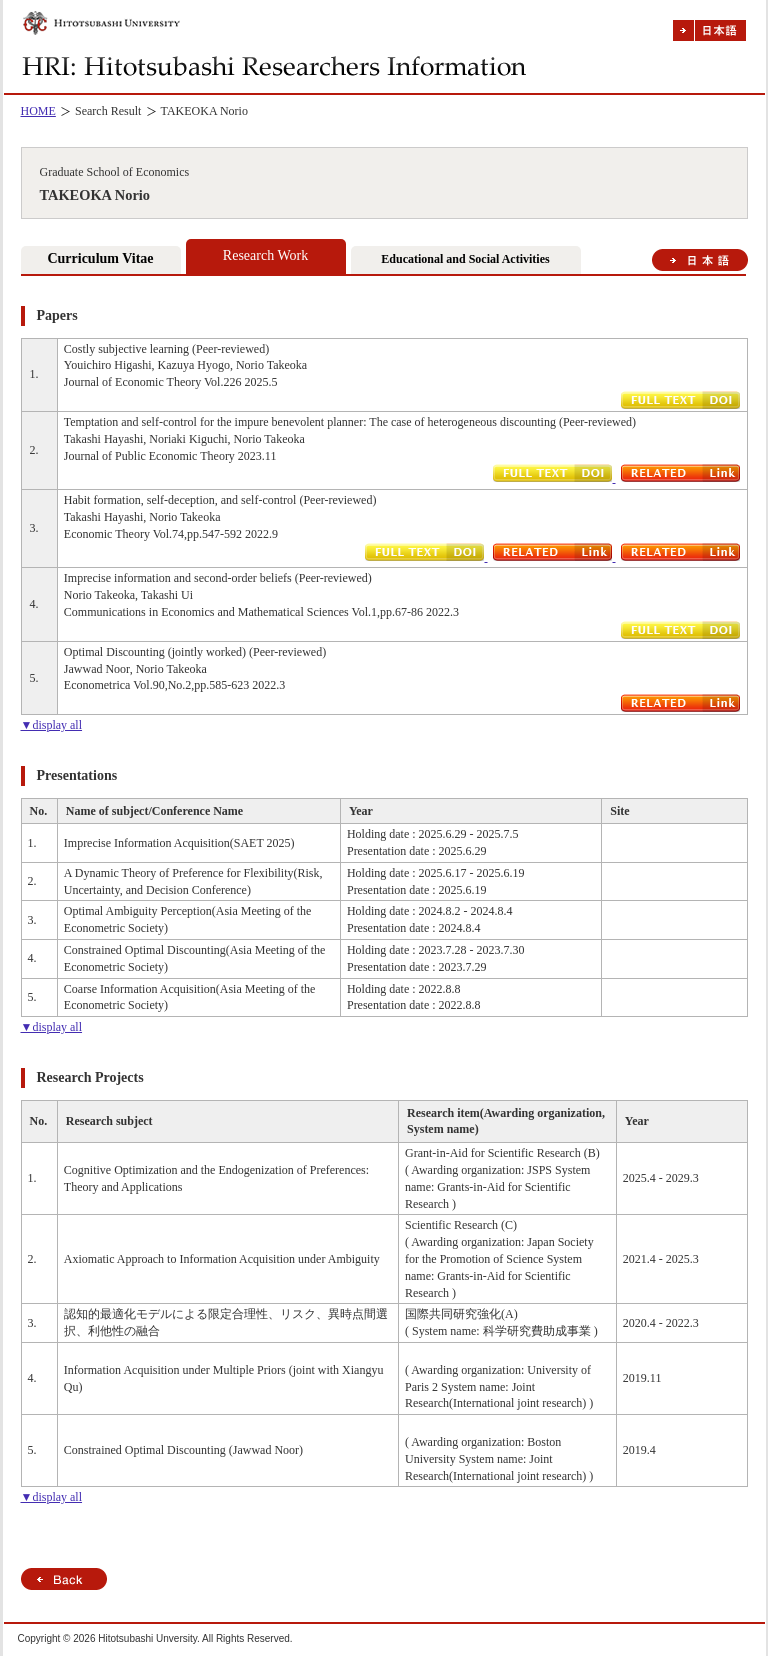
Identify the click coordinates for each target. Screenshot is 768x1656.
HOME (38, 111)
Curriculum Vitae (100, 258)
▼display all (52, 725)
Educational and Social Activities (465, 259)
